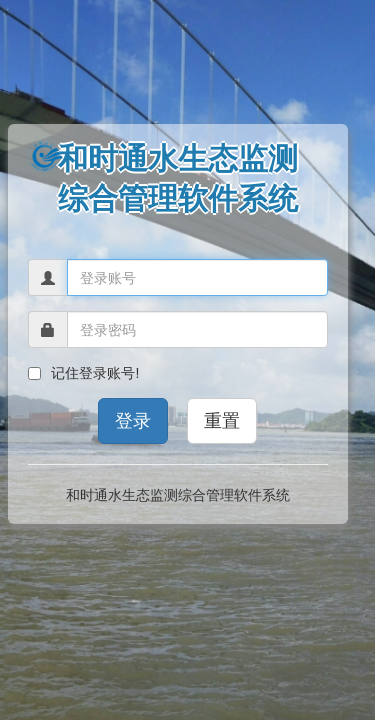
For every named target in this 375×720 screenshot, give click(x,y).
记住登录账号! (84, 373)
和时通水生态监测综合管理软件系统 (178, 495)
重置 (222, 421)
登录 (133, 421)
